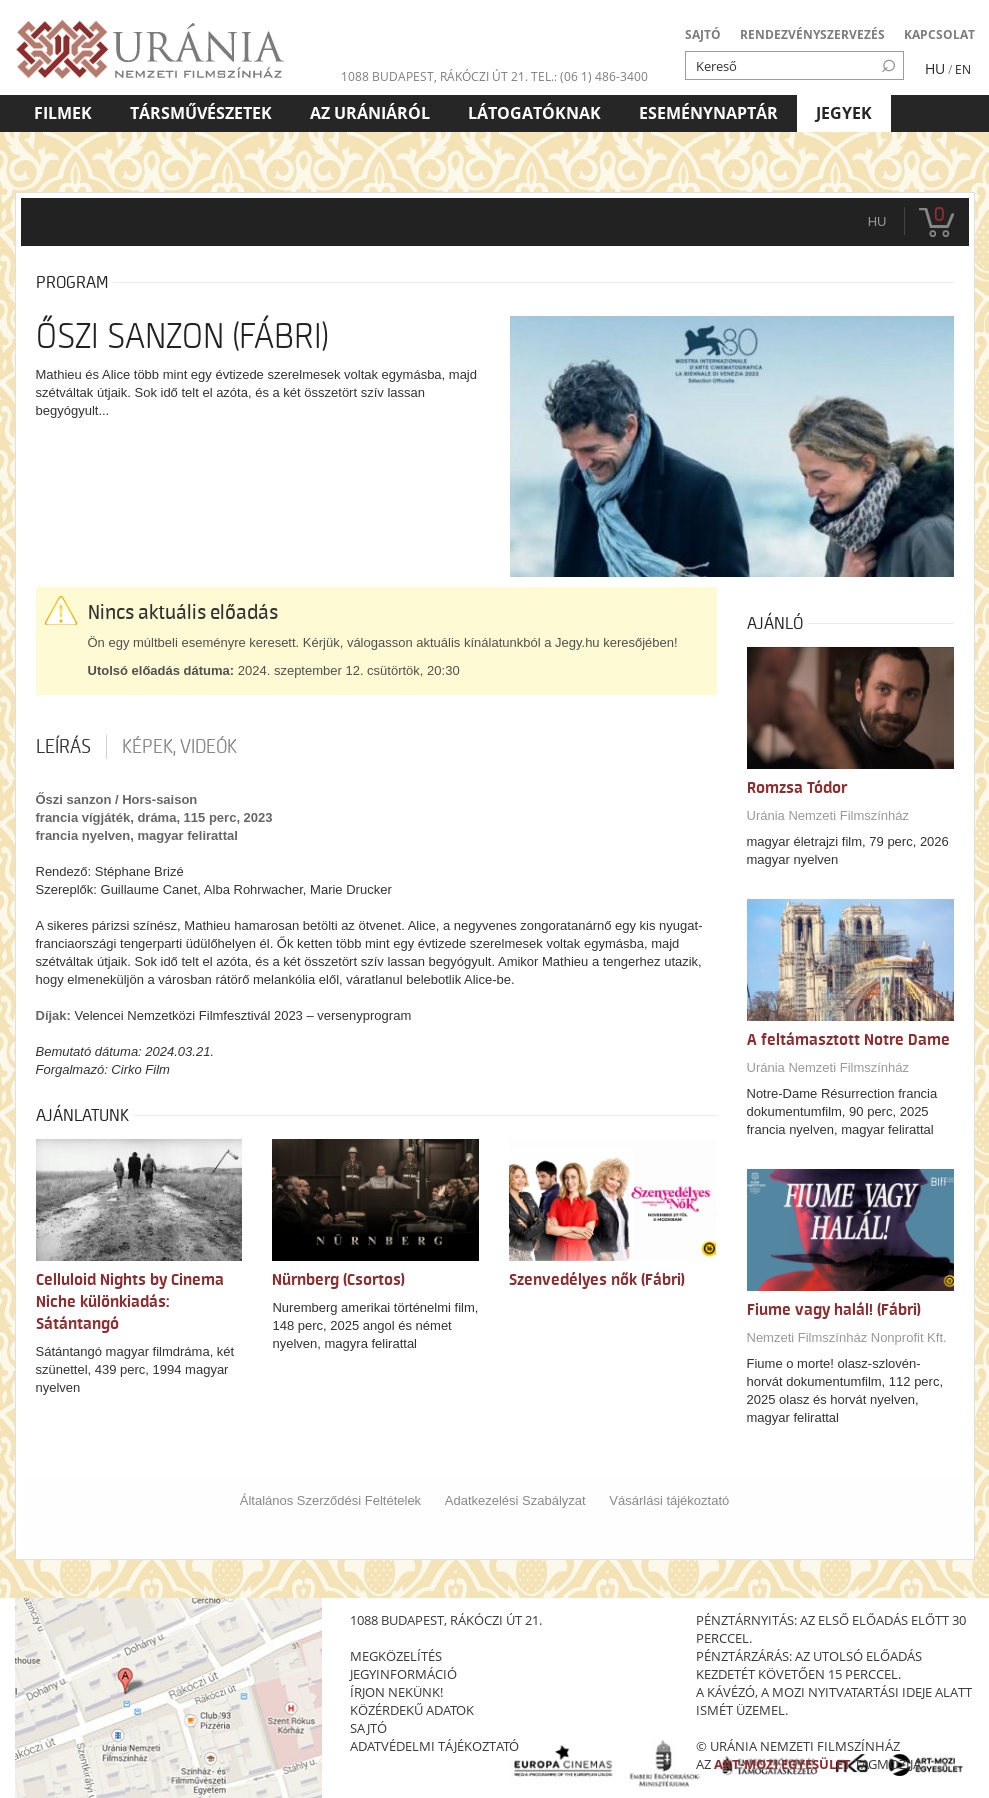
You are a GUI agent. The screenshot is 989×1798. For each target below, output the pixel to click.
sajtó (368, 1728)
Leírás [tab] (63, 747)
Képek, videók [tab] (179, 747)
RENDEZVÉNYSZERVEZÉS (812, 34)
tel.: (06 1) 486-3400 (589, 76)
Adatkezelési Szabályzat (515, 1500)
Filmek (63, 113)
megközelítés (396, 1656)
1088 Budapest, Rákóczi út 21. (434, 76)
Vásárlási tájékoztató (669, 1500)
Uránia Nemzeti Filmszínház (828, 815)
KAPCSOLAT (939, 34)
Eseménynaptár (708, 113)
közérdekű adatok (412, 1710)
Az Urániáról (370, 113)
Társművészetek (201, 113)
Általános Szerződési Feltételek (330, 1500)
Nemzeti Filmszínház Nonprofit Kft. (847, 1337)
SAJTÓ (703, 34)
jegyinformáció (403, 1674)
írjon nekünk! (396, 1692)
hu (877, 221)
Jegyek (844, 113)
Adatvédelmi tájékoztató (434, 1746)
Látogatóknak (534, 113)
